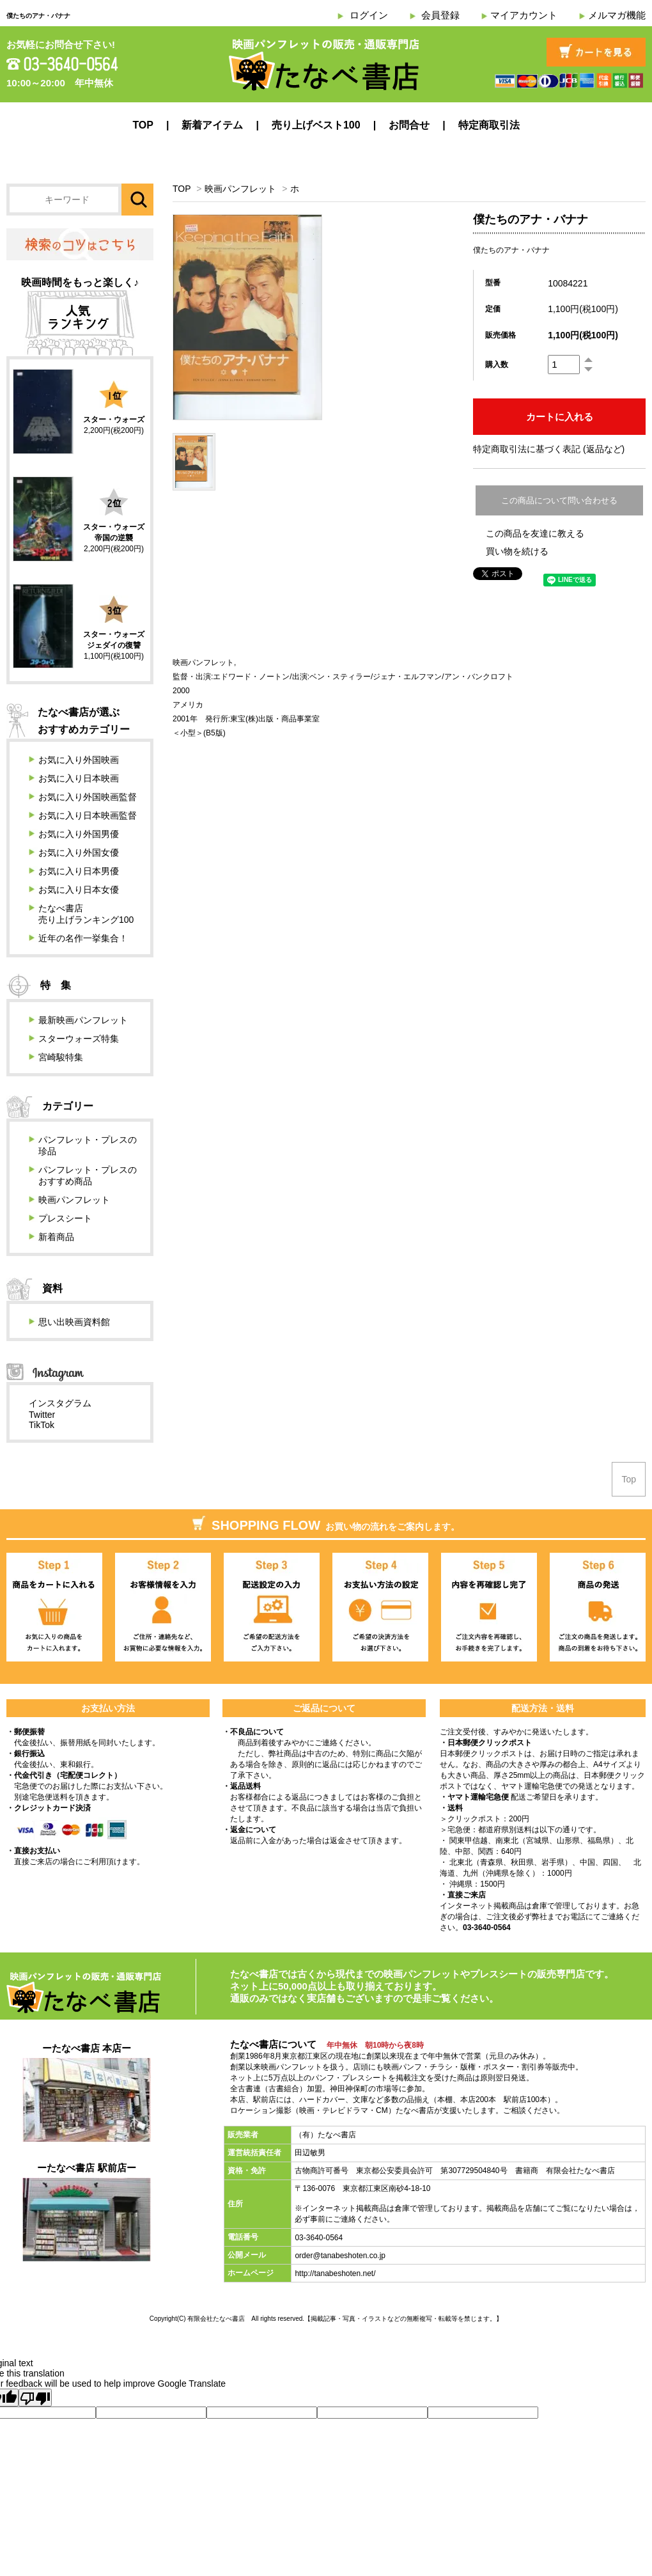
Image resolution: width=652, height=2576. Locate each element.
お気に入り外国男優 (78, 834)
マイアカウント (523, 15)
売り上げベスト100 (316, 125)
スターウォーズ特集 (78, 1038)
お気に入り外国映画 (78, 760)
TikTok (41, 1425)
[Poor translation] (35, 2398)
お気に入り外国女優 (78, 852)
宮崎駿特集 (60, 1057)
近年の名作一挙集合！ (83, 938)
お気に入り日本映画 (78, 778)
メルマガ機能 (617, 15)
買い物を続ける (517, 551)
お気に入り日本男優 (78, 871)
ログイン (369, 15)
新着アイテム (212, 125)
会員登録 (440, 15)
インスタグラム (60, 1403)
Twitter (42, 1415)
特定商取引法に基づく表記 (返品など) (549, 449)
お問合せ (409, 125)
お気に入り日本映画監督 (87, 815)
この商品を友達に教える (535, 533)
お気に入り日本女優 (78, 889)
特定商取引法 (489, 125)
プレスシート (65, 1218)
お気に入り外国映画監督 (87, 797)
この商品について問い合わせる (559, 500)
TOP (142, 125)
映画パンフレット (240, 189)
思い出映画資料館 (74, 1322)
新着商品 (56, 1237)
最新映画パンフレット (83, 1020)
